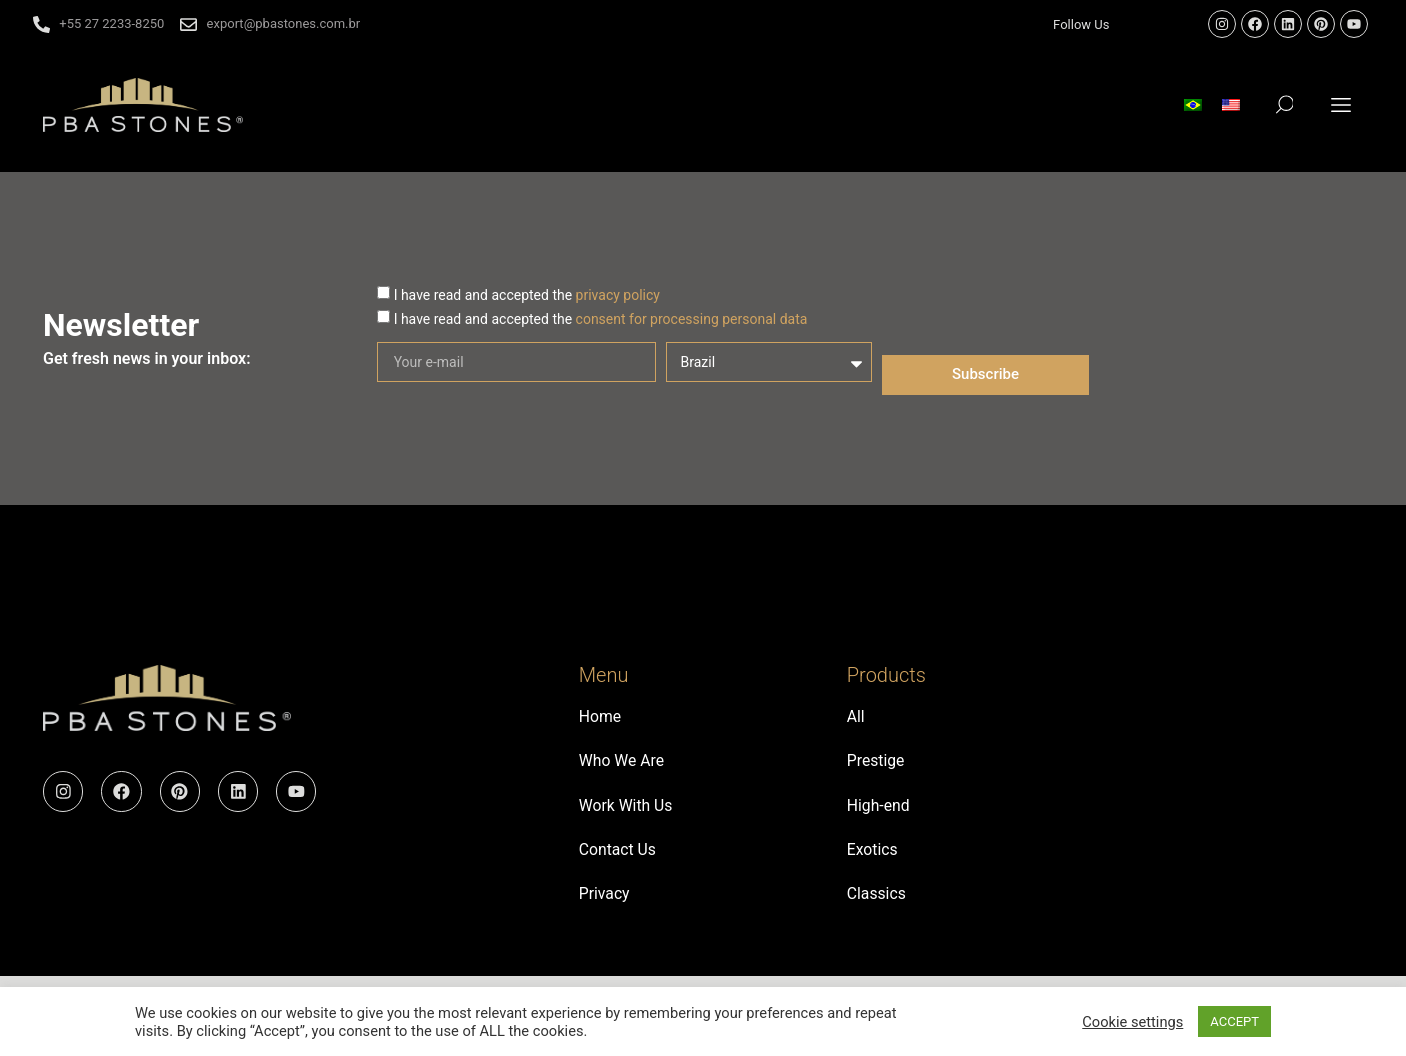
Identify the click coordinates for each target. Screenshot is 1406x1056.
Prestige (876, 763)
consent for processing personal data (692, 319)
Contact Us (618, 855)
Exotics (873, 855)
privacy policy (618, 295)
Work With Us (626, 809)
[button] (1341, 104)
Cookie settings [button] (1132, 1022)
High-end (879, 809)
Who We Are (622, 763)
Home (600, 717)
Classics (877, 901)
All (856, 717)
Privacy (605, 901)
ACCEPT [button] (1234, 1021)
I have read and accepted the (527, 295)
